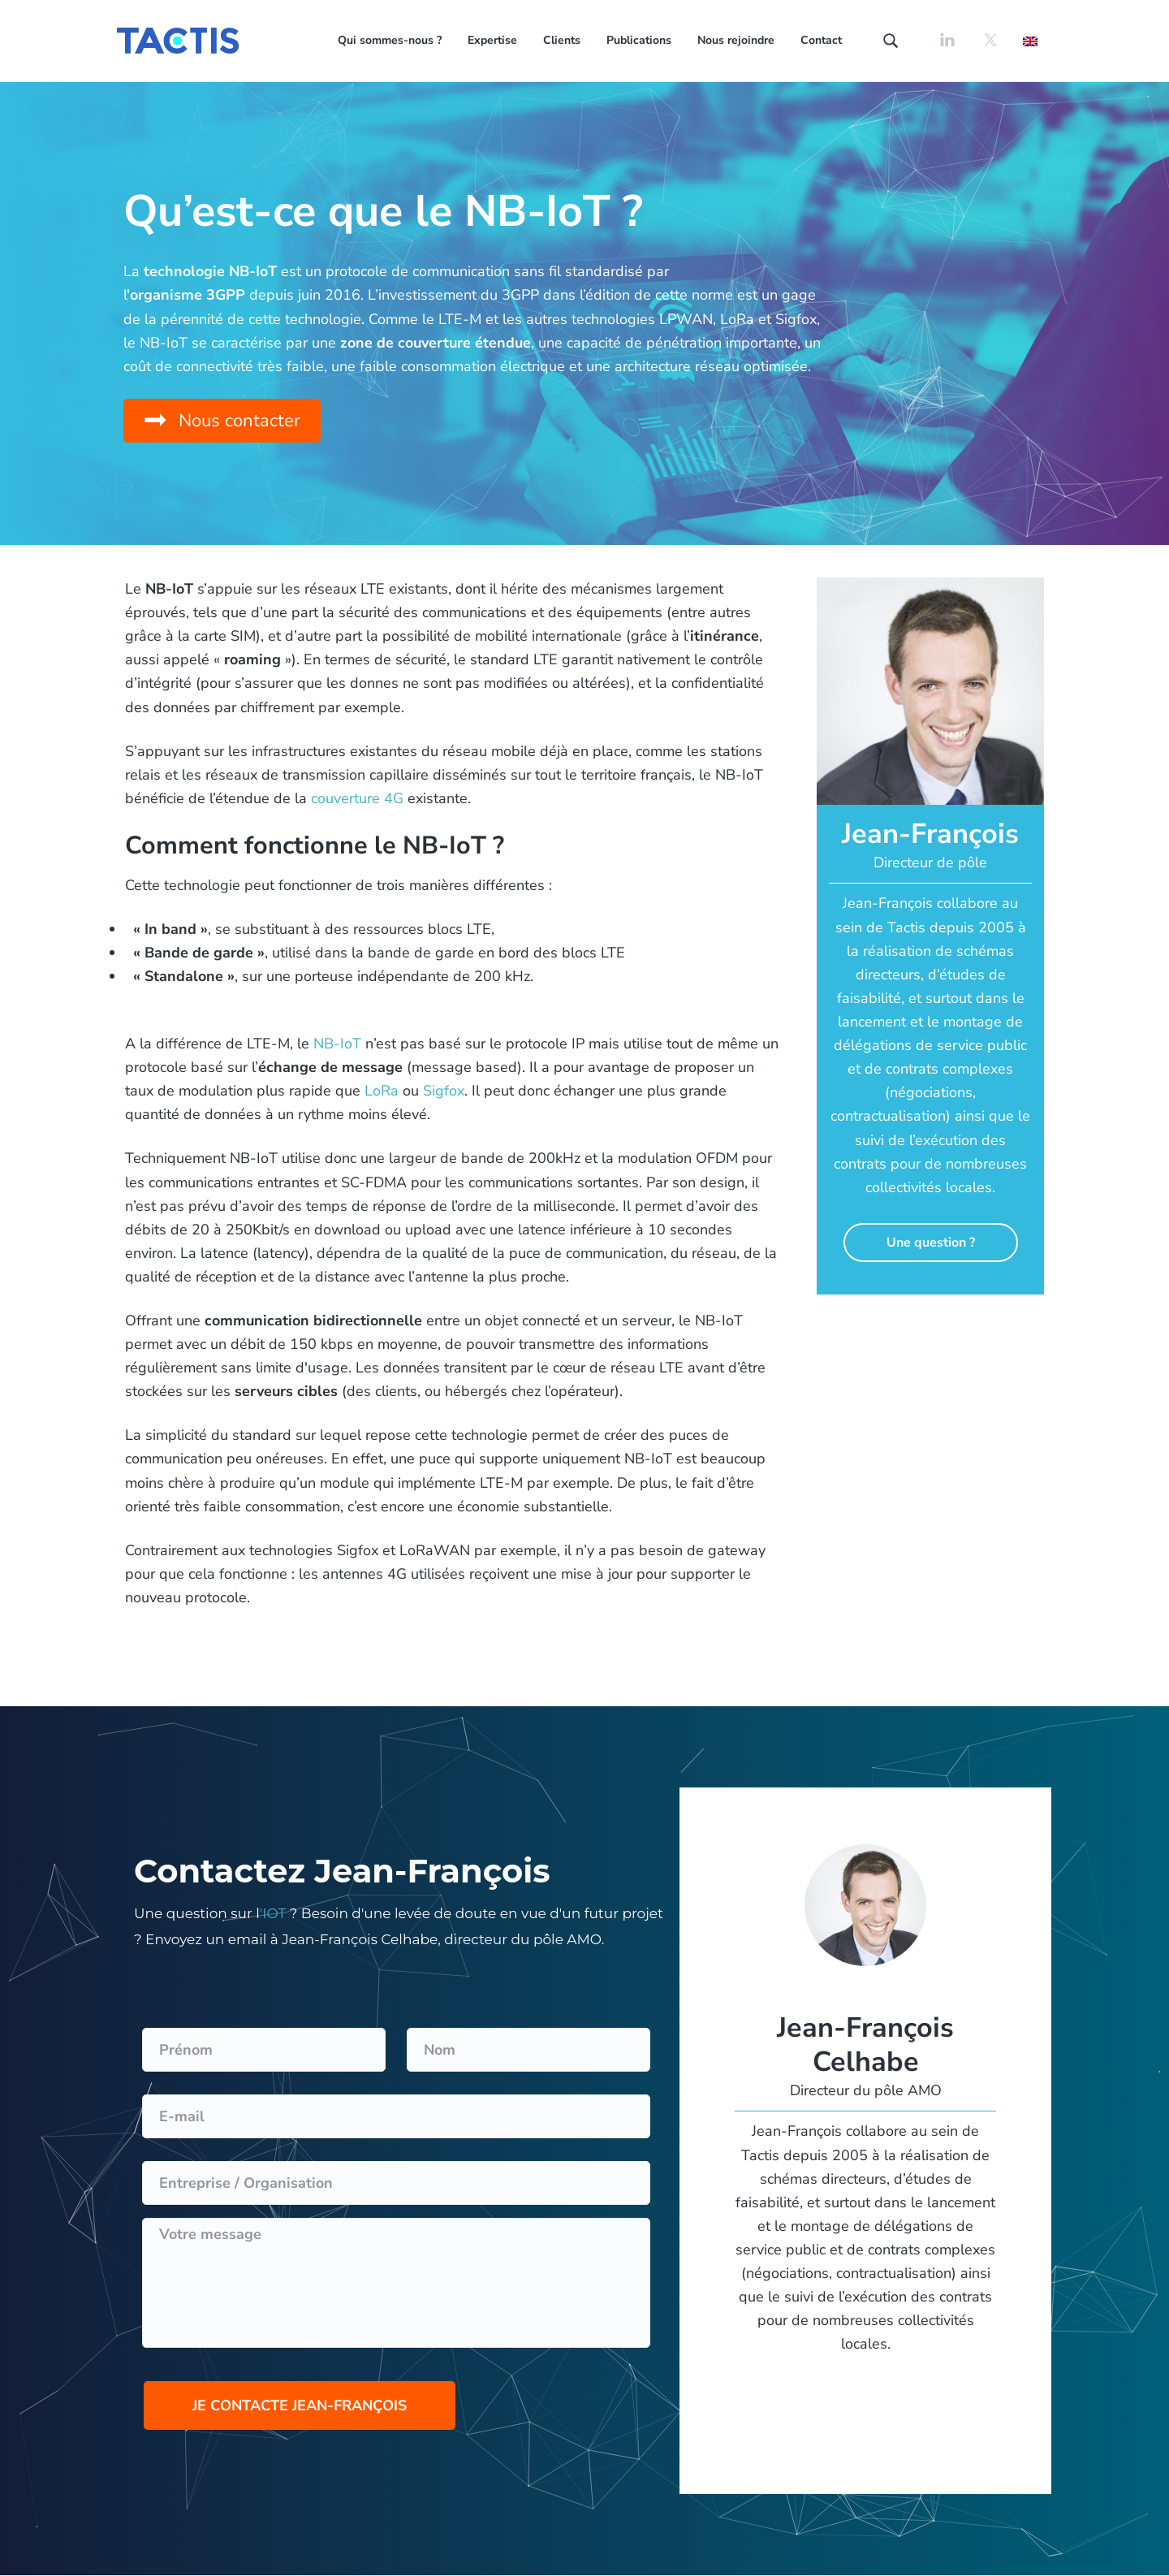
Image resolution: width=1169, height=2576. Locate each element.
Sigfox (796, 319)
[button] (222, 421)
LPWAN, (687, 319)
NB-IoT (337, 1043)
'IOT (273, 1913)
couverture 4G (357, 798)
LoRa (737, 319)
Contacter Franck (930, 1346)
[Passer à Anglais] (1030, 40)
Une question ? (930, 1242)
